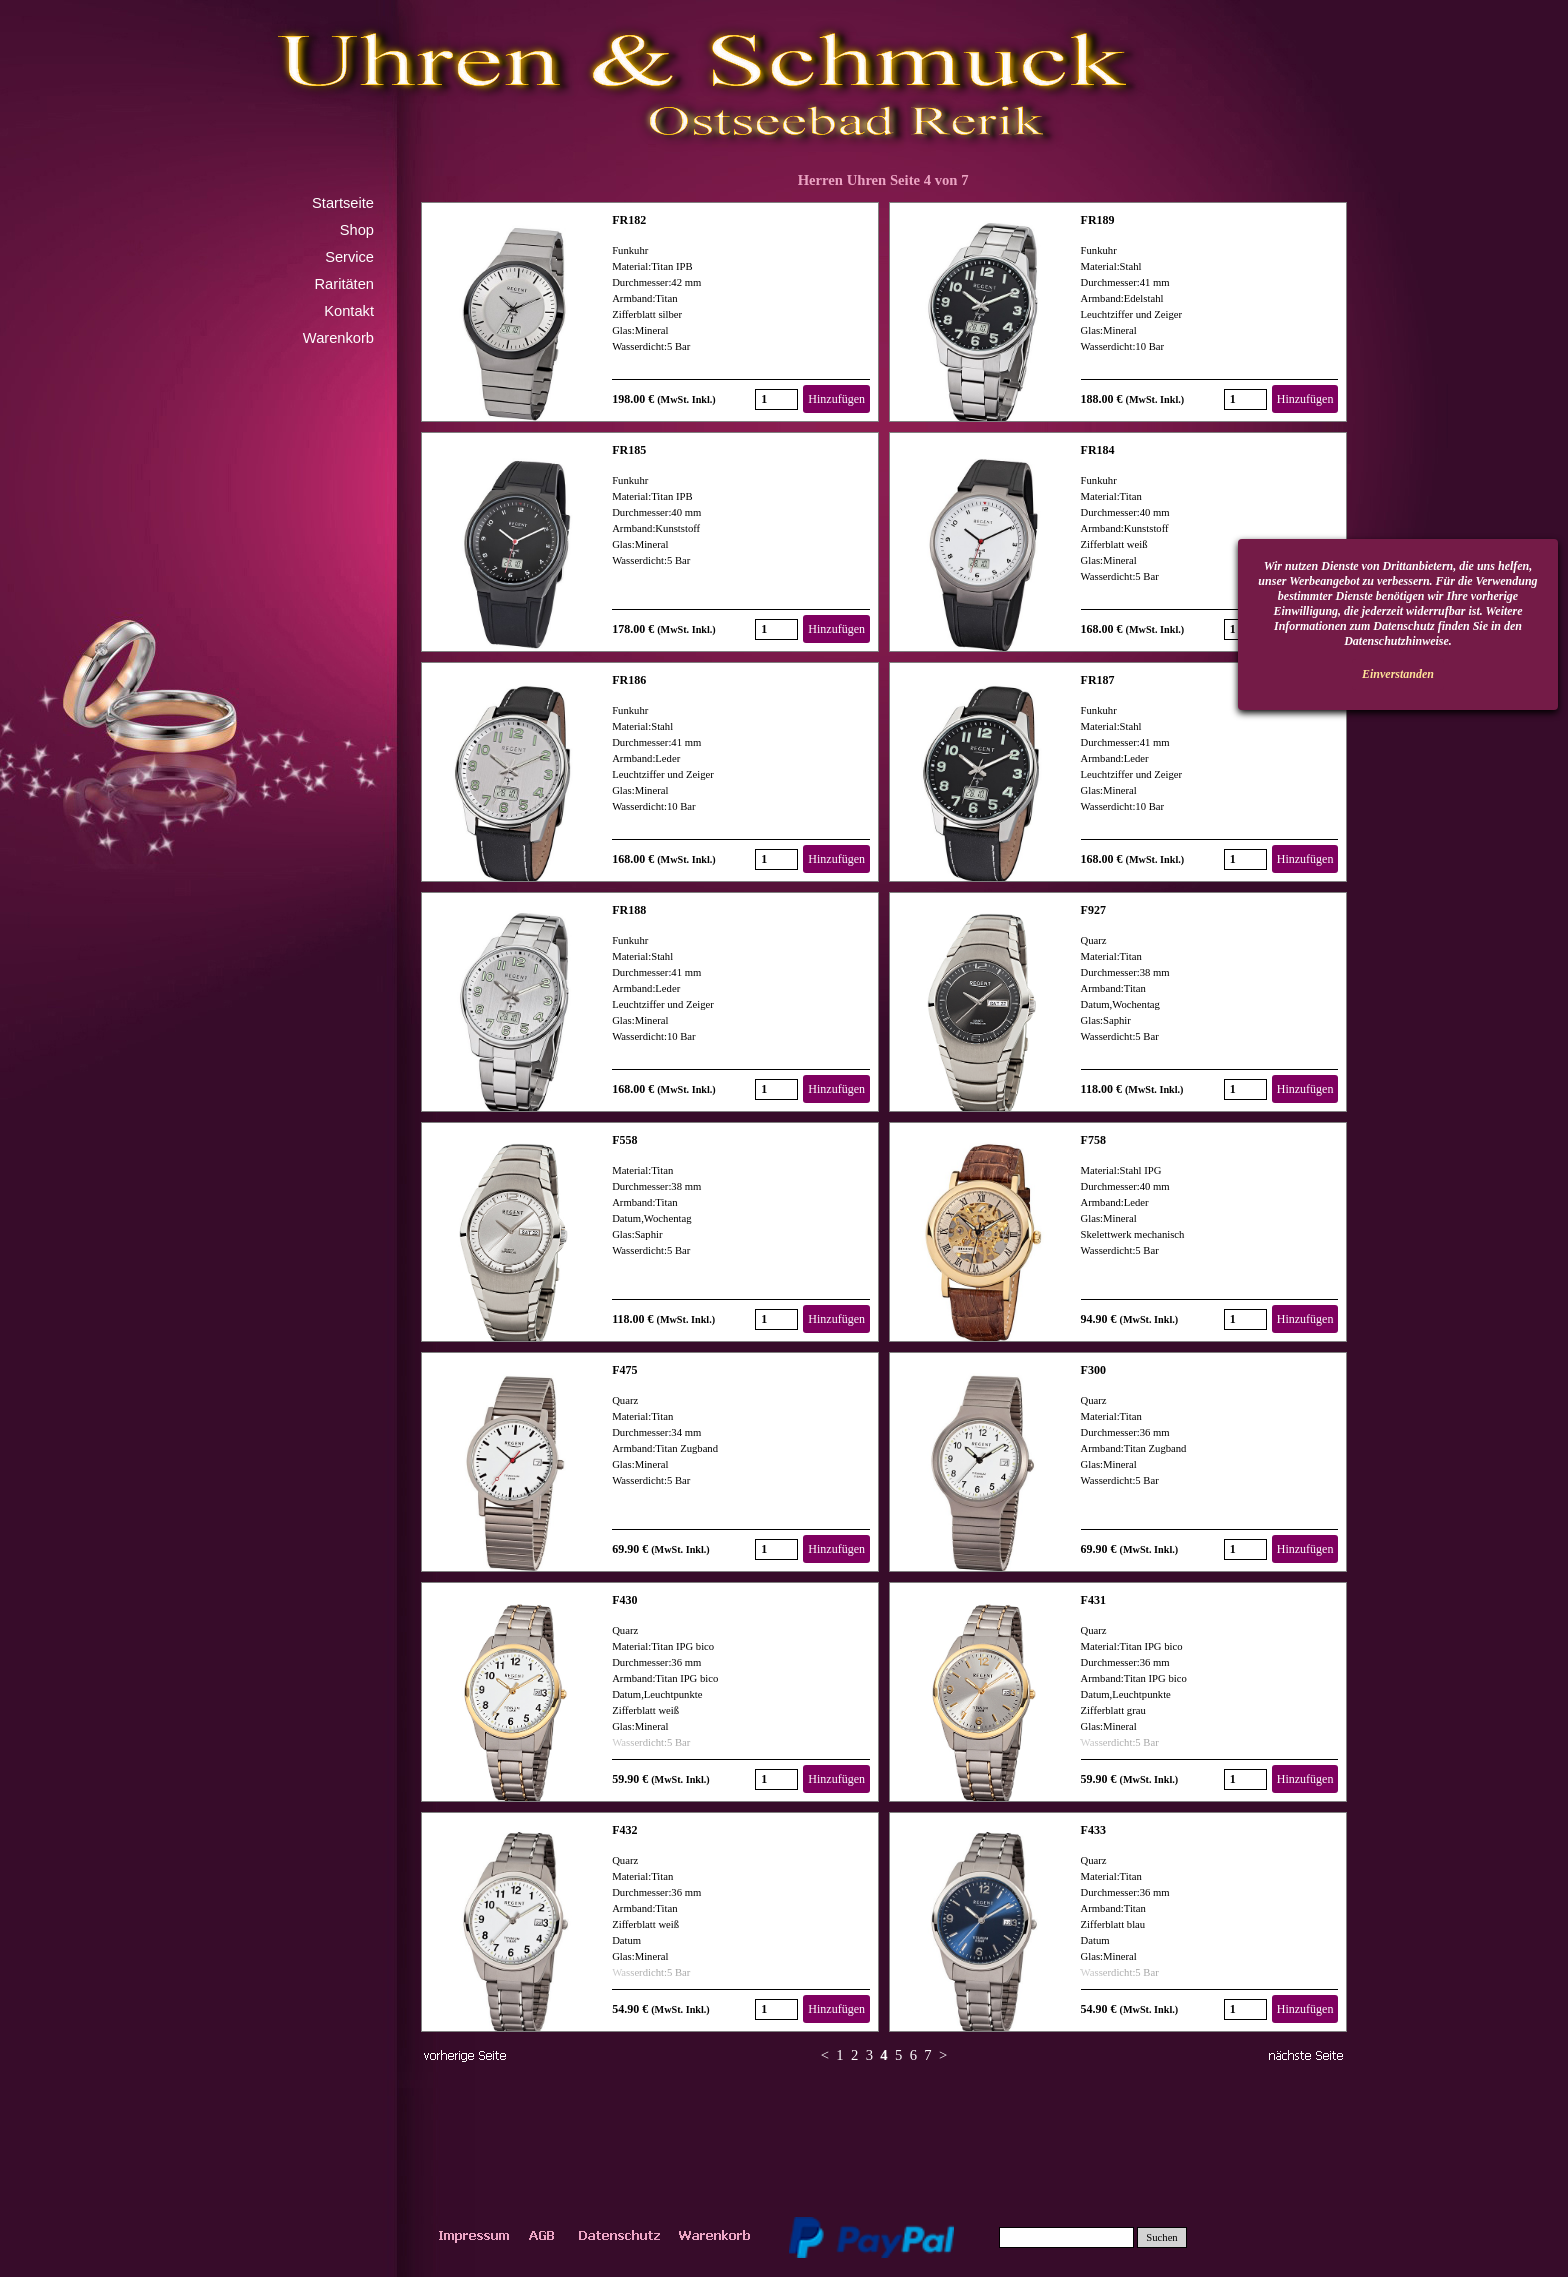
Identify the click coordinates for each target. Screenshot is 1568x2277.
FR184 (1098, 450)
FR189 (1098, 220)
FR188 (629, 910)
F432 (624, 1830)
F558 (624, 1140)
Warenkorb (338, 338)
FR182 (629, 220)
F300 (1093, 1370)
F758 (1093, 1140)
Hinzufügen (836, 399)
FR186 (629, 680)
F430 (624, 1600)
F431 (1093, 1600)
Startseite (343, 203)
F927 (1093, 910)
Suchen (1161, 2237)
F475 (624, 1370)
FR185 (629, 450)
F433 (1093, 1830)
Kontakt (349, 311)
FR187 (1098, 680)
